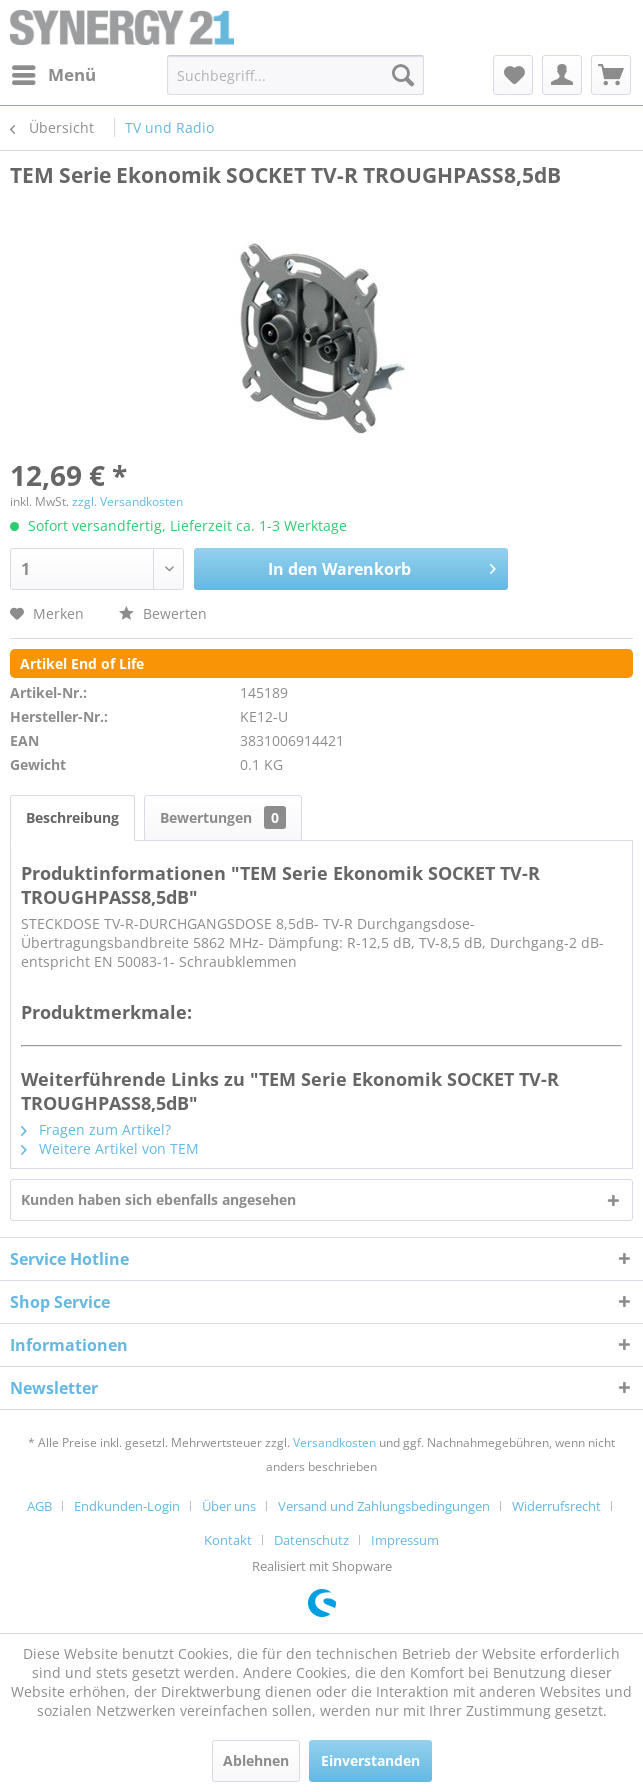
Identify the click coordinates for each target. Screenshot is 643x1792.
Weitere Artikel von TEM (110, 1148)
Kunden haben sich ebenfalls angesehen (158, 1199)
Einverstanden (370, 1760)
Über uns (229, 1506)
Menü (54, 72)
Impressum (405, 1540)
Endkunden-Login (127, 1506)
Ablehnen (256, 1760)
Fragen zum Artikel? (96, 1129)
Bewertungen (223, 817)
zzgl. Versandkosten (127, 501)
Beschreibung (72, 817)
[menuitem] (53, 75)
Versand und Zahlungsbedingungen (384, 1506)
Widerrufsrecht (556, 1506)
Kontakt (228, 1540)
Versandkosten (334, 1442)
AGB (39, 1506)
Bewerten (163, 613)
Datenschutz (311, 1540)
